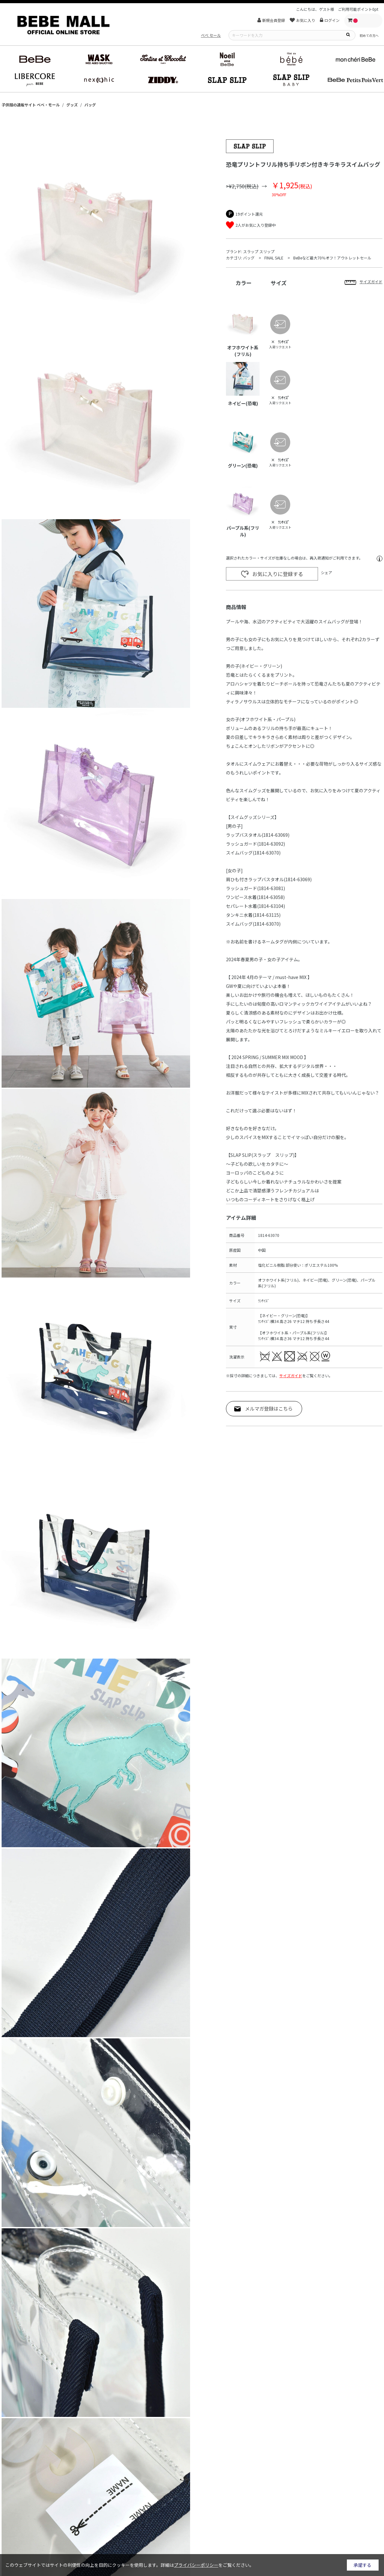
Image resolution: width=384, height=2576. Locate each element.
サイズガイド (290, 1375)
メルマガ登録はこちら (269, 1408)
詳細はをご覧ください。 (207, 2565)
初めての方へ (369, 35)
